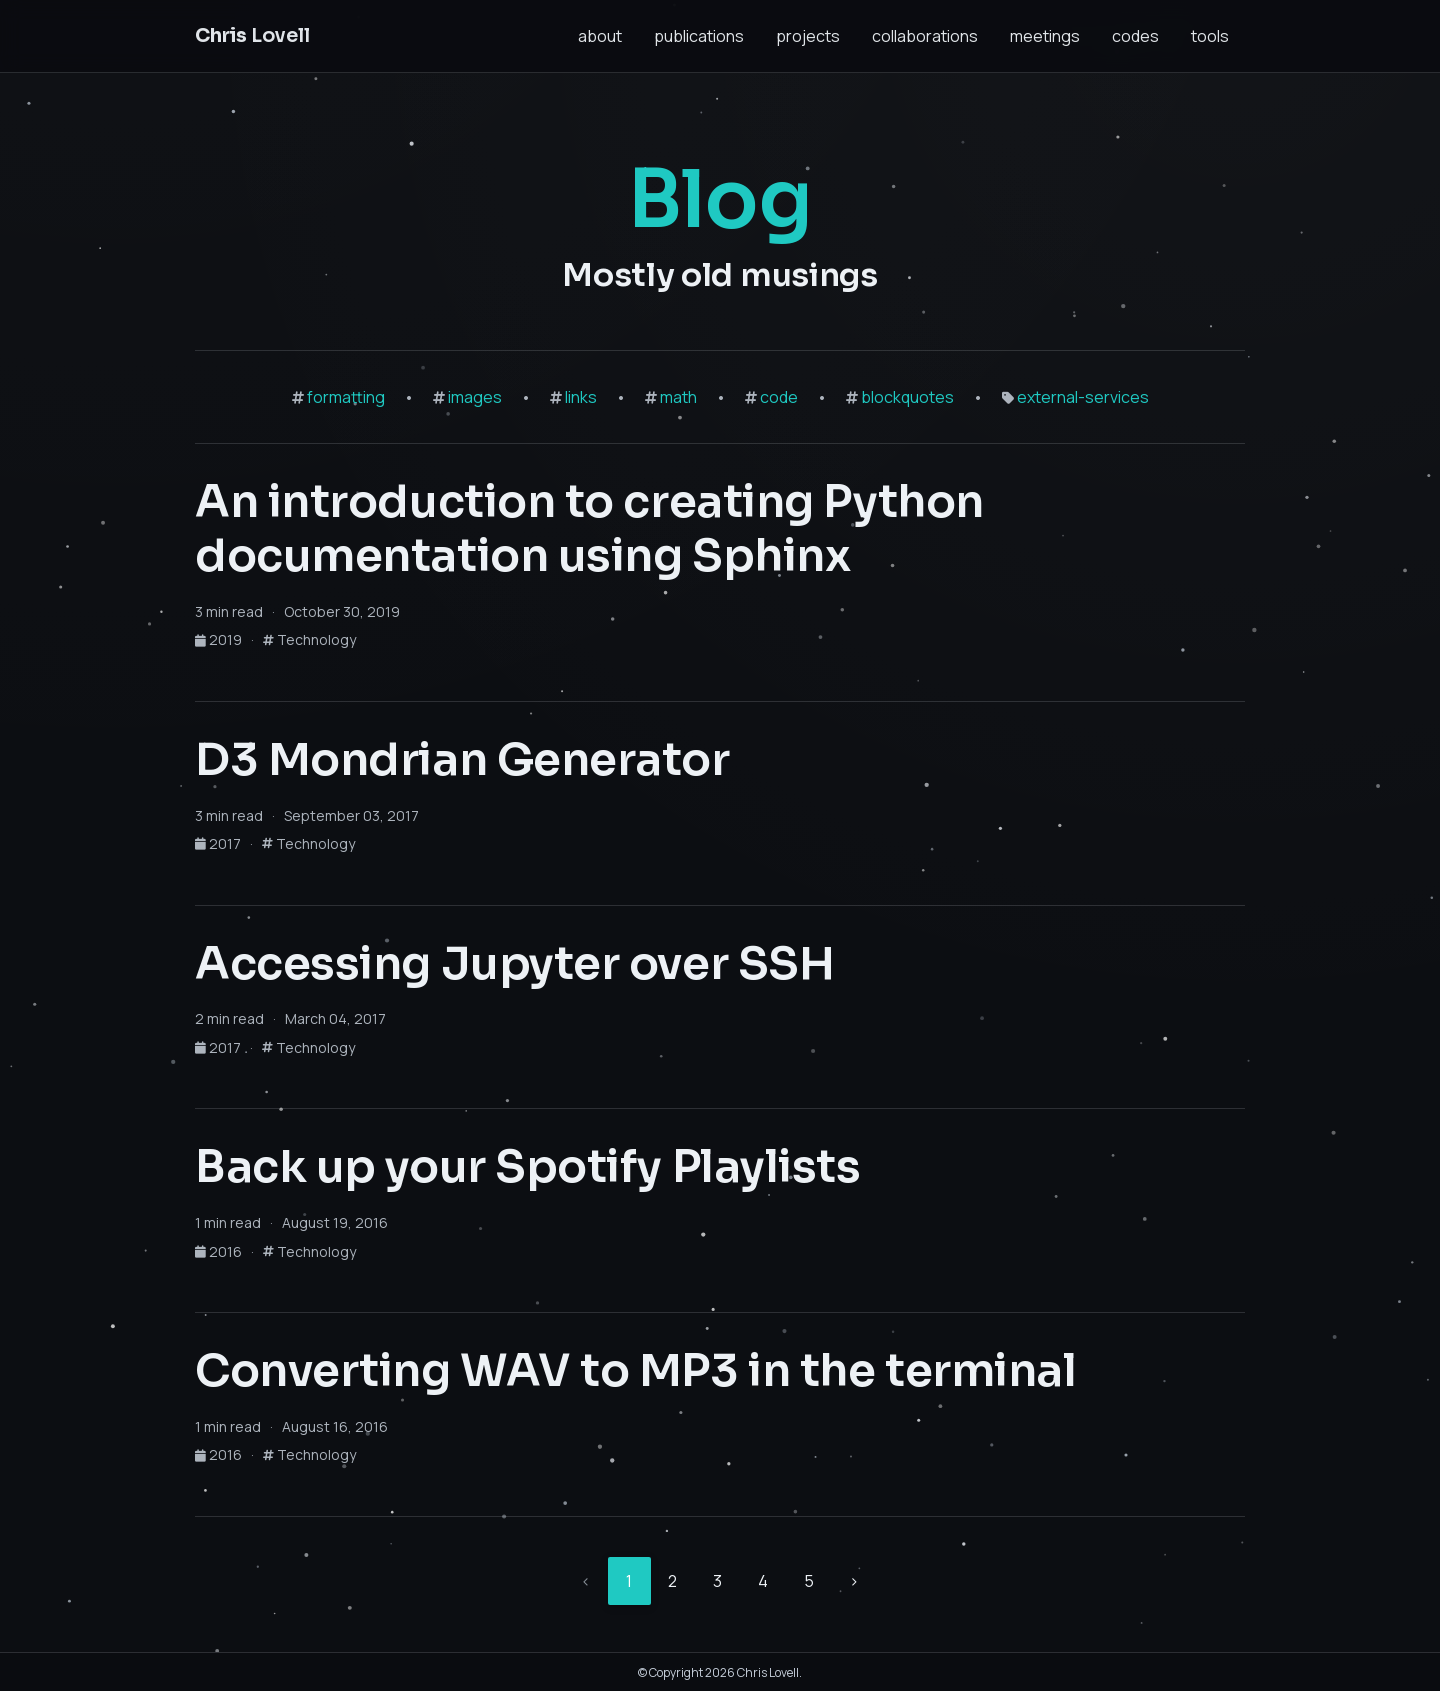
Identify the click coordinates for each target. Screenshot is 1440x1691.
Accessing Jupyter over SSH (514, 964)
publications (699, 36)
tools (1210, 36)
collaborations (925, 36)
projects (808, 36)
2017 (219, 843)
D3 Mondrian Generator (462, 760)
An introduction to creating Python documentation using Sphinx (589, 529)
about (600, 36)
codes (1135, 36)
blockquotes (907, 397)
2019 (220, 639)
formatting (346, 397)
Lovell (252, 35)
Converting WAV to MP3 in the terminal (635, 1371)
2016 (220, 1251)
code (779, 397)
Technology (309, 639)
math (678, 397)
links (581, 397)
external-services (1083, 397)
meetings (1045, 36)
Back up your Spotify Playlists (528, 1167)
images (475, 397)
